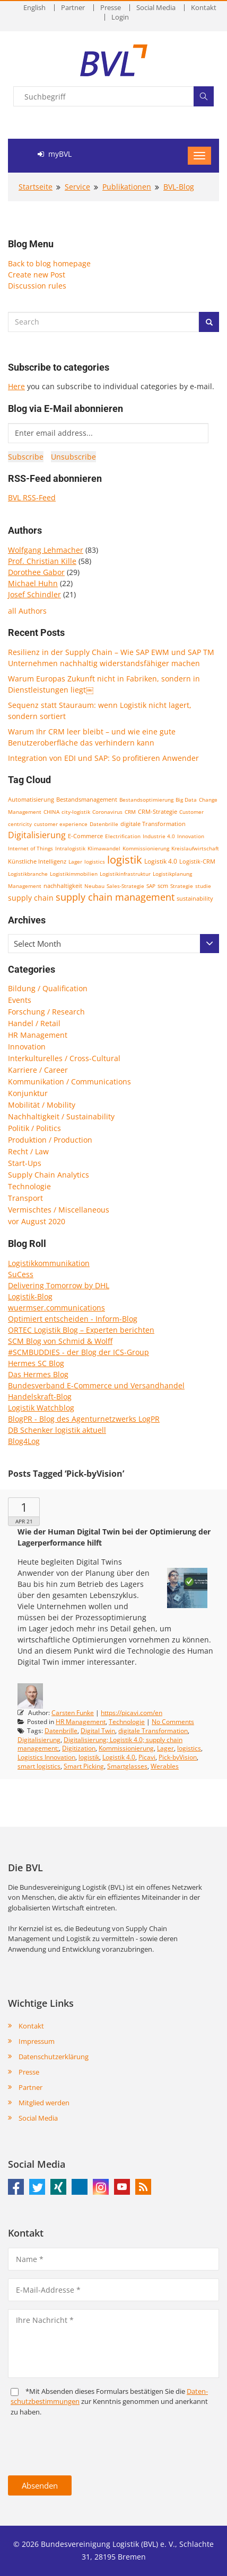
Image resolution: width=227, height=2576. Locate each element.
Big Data (186, 799)
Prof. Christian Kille (42, 561)
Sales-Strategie (125, 886)
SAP (150, 886)
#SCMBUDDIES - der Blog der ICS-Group (78, 1352)
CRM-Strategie (157, 811)
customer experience (61, 824)
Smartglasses (127, 1766)
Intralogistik (70, 848)
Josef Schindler (34, 594)
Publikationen (126, 187)
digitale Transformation (153, 824)
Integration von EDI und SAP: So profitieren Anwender (103, 758)
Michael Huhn (33, 583)
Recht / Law (28, 1151)
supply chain (31, 898)
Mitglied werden (44, 2102)
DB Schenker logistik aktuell (57, 1430)
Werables (165, 1766)
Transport (25, 1198)
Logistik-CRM (197, 861)
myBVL (55, 154)
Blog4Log (24, 1441)
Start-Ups (24, 1163)
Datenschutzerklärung (54, 2056)
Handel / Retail (34, 1023)
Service (77, 187)
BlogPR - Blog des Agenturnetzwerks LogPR (84, 1419)
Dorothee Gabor (36, 572)
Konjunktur (28, 1093)
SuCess (20, 1274)
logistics (94, 861)
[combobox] (113, 943)
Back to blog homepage (49, 263)
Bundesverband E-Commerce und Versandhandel (96, 1385)
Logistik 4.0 (160, 861)
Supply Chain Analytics (48, 1175)
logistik (124, 859)
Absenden (40, 2485)
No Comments (173, 1721)
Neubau (94, 886)
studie (203, 886)
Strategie (181, 886)
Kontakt (203, 7)
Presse (110, 7)
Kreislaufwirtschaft (195, 848)
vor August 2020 (36, 1221)
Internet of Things (30, 848)
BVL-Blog (178, 187)
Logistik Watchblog (41, 1408)
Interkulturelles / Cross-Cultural (64, 1058)
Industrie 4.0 (159, 836)
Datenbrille (104, 824)
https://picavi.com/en (131, 1712)
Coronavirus (107, 811)
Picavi (146, 1757)
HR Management (37, 1035)
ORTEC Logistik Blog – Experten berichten (81, 1330)
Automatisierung (31, 799)
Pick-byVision (178, 1757)
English (34, 7)
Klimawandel (104, 848)
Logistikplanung (172, 873)
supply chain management (115, 897)
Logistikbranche (28, 873)
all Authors (27, 611)
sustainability (195, 898)
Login (120, 17)
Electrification (123, 836)
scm (163, 886)
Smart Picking (84, 1766)
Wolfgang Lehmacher (45, 550)
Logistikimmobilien (74, 873)
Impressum (37, 2041)
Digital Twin (98, 1730)
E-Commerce (85, 836)
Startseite (36, 187)
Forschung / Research (46, 1012)
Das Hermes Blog (38, 1374)
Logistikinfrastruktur (125, 873)
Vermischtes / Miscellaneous (58, 1210)
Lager (75, 861)
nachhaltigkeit (62, 886)
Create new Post (36, 275)
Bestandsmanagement (86, 799)
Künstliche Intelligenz (37, 861)
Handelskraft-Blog (40, 1397)
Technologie (29, 1186)
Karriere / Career (38, 1070)
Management (24, 886)
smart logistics (39, 1766)
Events (19, 1000)
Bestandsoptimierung (146, 799)
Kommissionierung (146, 848)
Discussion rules (37, 286)
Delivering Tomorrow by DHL (58, 1285)
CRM (130, 811)
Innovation (190, 836)
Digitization (78, 1748)
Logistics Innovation (46, 1757)
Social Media (156, 7)
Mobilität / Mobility (41, 1105)
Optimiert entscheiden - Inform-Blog (72, 1319)
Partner (73, 7)
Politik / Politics (34, 1128)
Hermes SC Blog (36, 1363)
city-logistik (76, 811)
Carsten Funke (72, 1712)
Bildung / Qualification (48, 988)
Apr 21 (24, 1521)
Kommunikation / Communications (69, 1081)
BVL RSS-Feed (32, 497)
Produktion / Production (50, 1140)
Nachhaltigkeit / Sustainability (61, 1116)
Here (16, 386)
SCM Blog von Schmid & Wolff (60, 1341)
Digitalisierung (37, 835)
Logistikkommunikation (49, 1263)
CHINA (51, 811)
